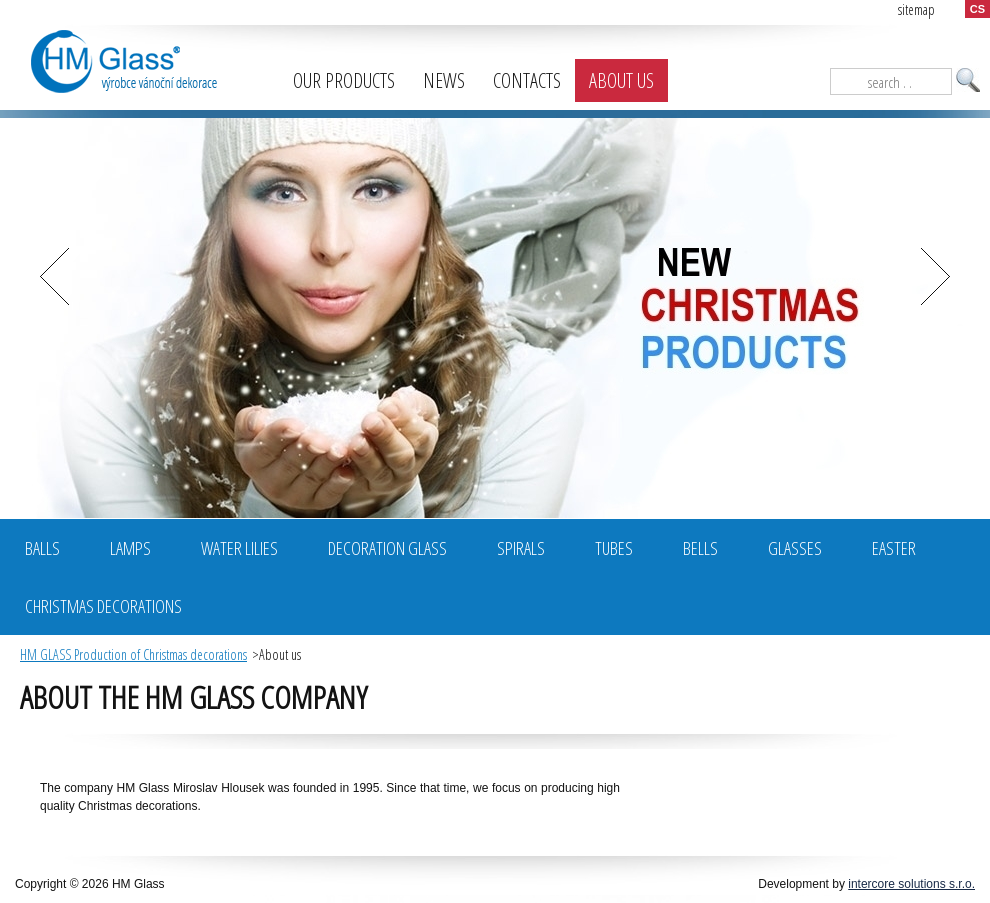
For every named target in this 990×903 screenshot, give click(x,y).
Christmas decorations (103, 606)
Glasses (795, 548)
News (444, 80)
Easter (894, 548)
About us (621, 80)
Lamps (130, 548)
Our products (344, 80)
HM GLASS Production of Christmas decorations (133, 654)
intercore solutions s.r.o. (911, 884)
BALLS (42, 548)
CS (977, 9)
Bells (700, 548)
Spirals (521, 548)
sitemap (916, 9)
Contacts (527, 80)
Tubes (614, 548)
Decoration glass (387, 548)
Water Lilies (239, 548)
